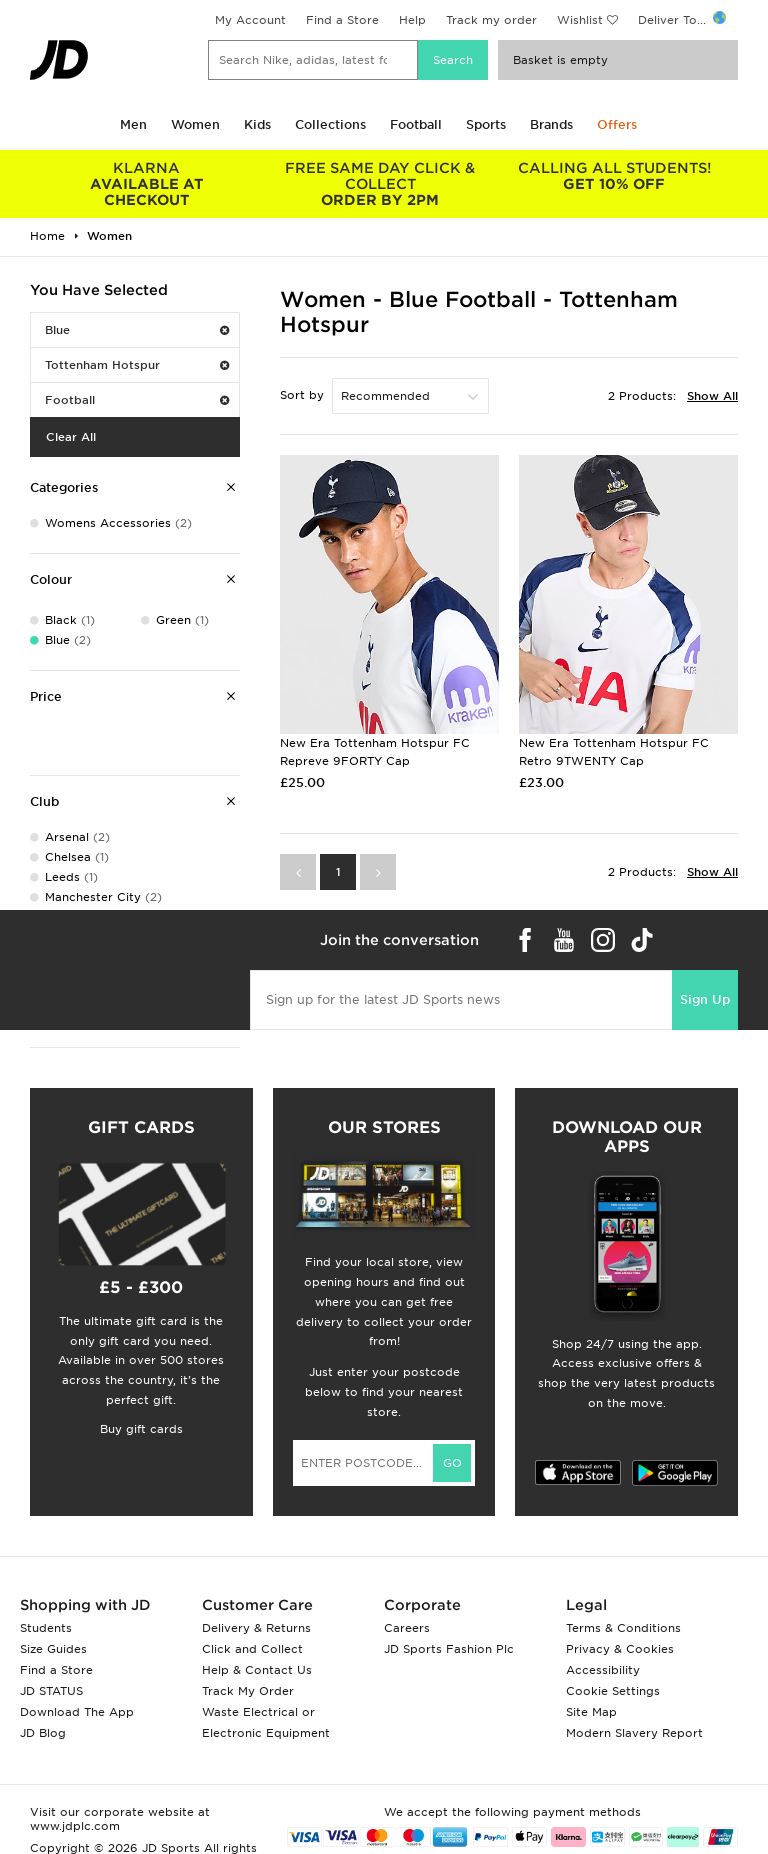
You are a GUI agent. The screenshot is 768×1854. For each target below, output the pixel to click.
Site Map (591, 1712)
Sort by (302, 395)
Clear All (71, 437)
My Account (250, 20)
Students (46, 1628)
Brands (551, 124)
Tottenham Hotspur (137, 365)
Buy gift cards (141, 1429)
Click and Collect (252, 1649)
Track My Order (248, 1691)
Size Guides (53, 1649)
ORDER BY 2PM (381, 184)
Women (195, 124)
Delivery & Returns (256, 1628)
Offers (617, 124)
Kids (257, 124)
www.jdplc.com (75, 1826)
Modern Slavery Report (634, 1733)
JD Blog (43, 1733)
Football (416, 124)
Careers (407, 1628)
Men (133, 124)
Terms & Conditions (623, 1628)
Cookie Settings (613, 1691)
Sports (486, 124)
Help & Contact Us (257, 1670)
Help (412, 20)
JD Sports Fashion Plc (449, 1649)
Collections (330, 124)
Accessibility (603, 1670)
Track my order (491, 20)
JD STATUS (51, 1691)
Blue (137, 330)
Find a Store (342, 20)
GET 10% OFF (614, 176)
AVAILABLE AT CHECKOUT (147, 184)
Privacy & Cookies (620, 1649)
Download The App (77, 1712)
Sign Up (705, 999)
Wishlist (580, 20)
